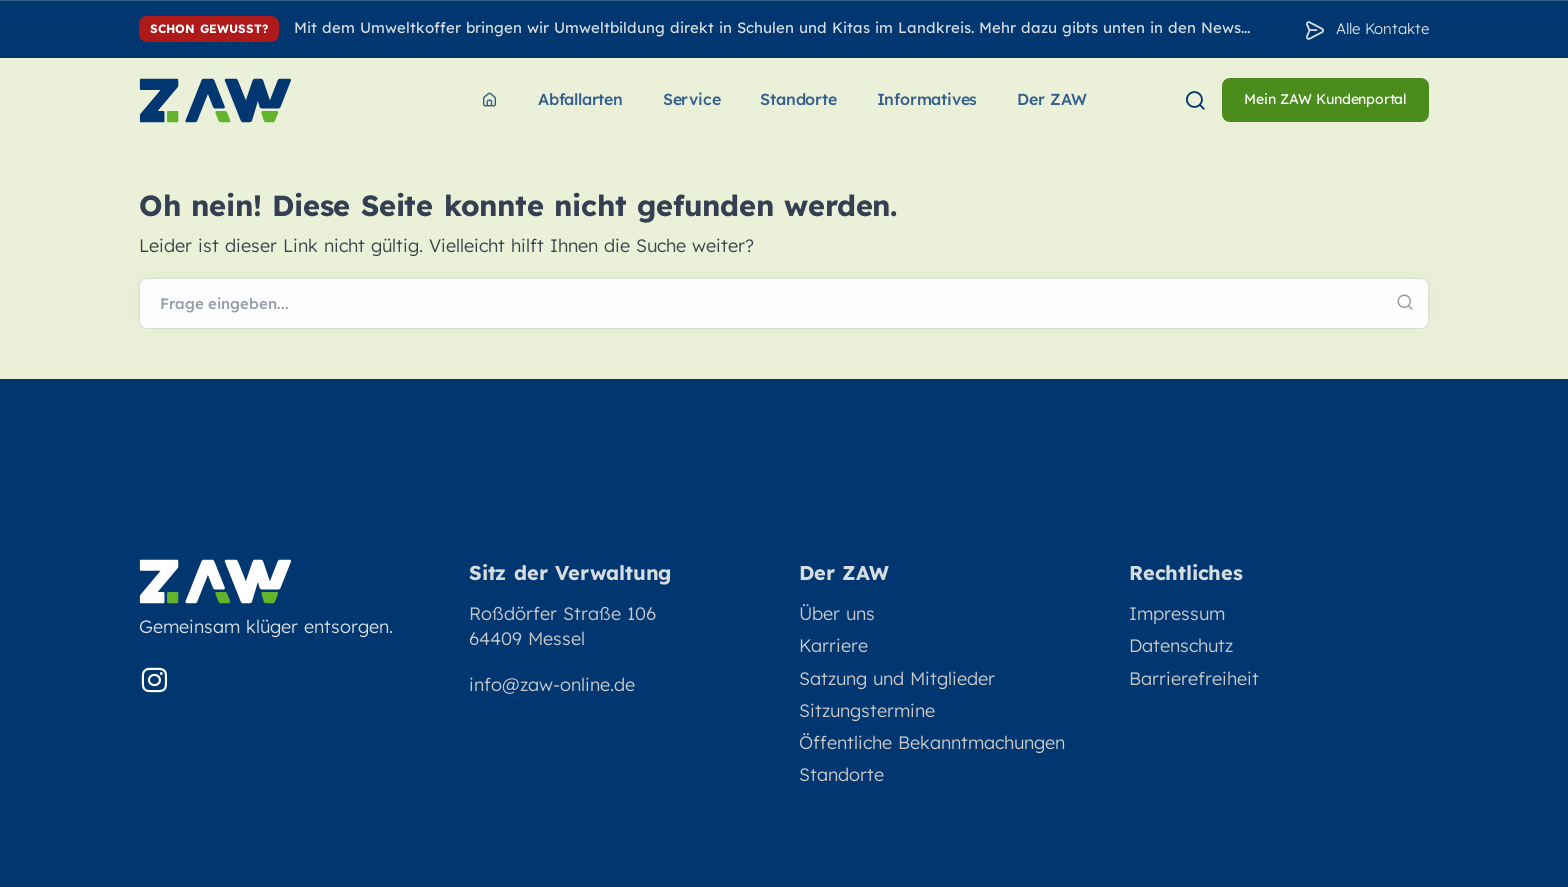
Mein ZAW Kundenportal (1325, 99)
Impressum (1177, 613)
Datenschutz (1181, 645)
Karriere (833, 645)
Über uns (837, 613)
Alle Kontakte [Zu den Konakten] (1382, 28)
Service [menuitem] (692, 99)
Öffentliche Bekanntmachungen (932, 742)
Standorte (841, 774)
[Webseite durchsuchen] (784, 304)
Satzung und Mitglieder (897, 678)
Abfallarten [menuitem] (580, 99)
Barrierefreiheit (1194, 678)
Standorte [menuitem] (798, 99)
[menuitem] (489, 100)
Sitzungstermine (867, 710)
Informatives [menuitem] (927, 99)
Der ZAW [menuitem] (1052, 99)
